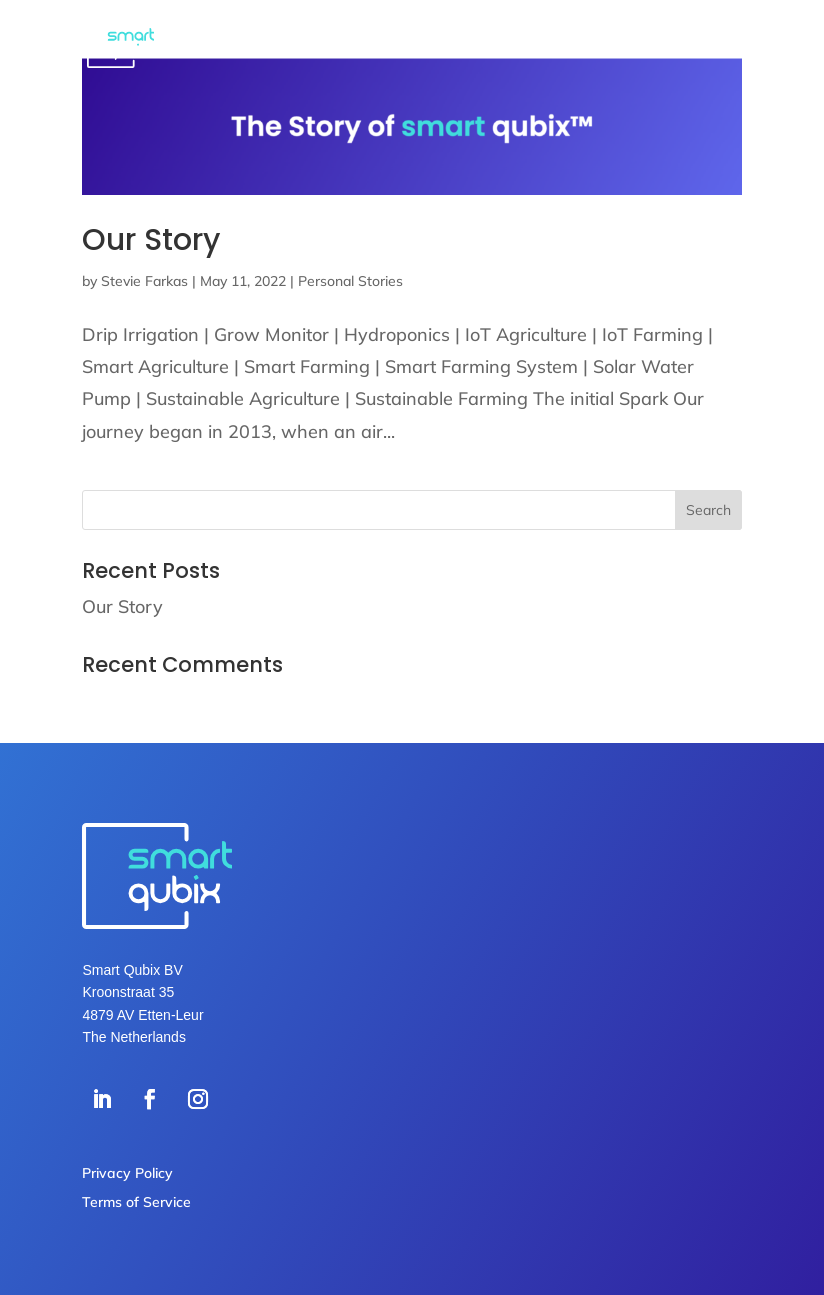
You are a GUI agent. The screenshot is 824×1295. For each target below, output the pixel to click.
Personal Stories (350, 281)
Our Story (151, 240)
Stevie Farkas (144, 281)
